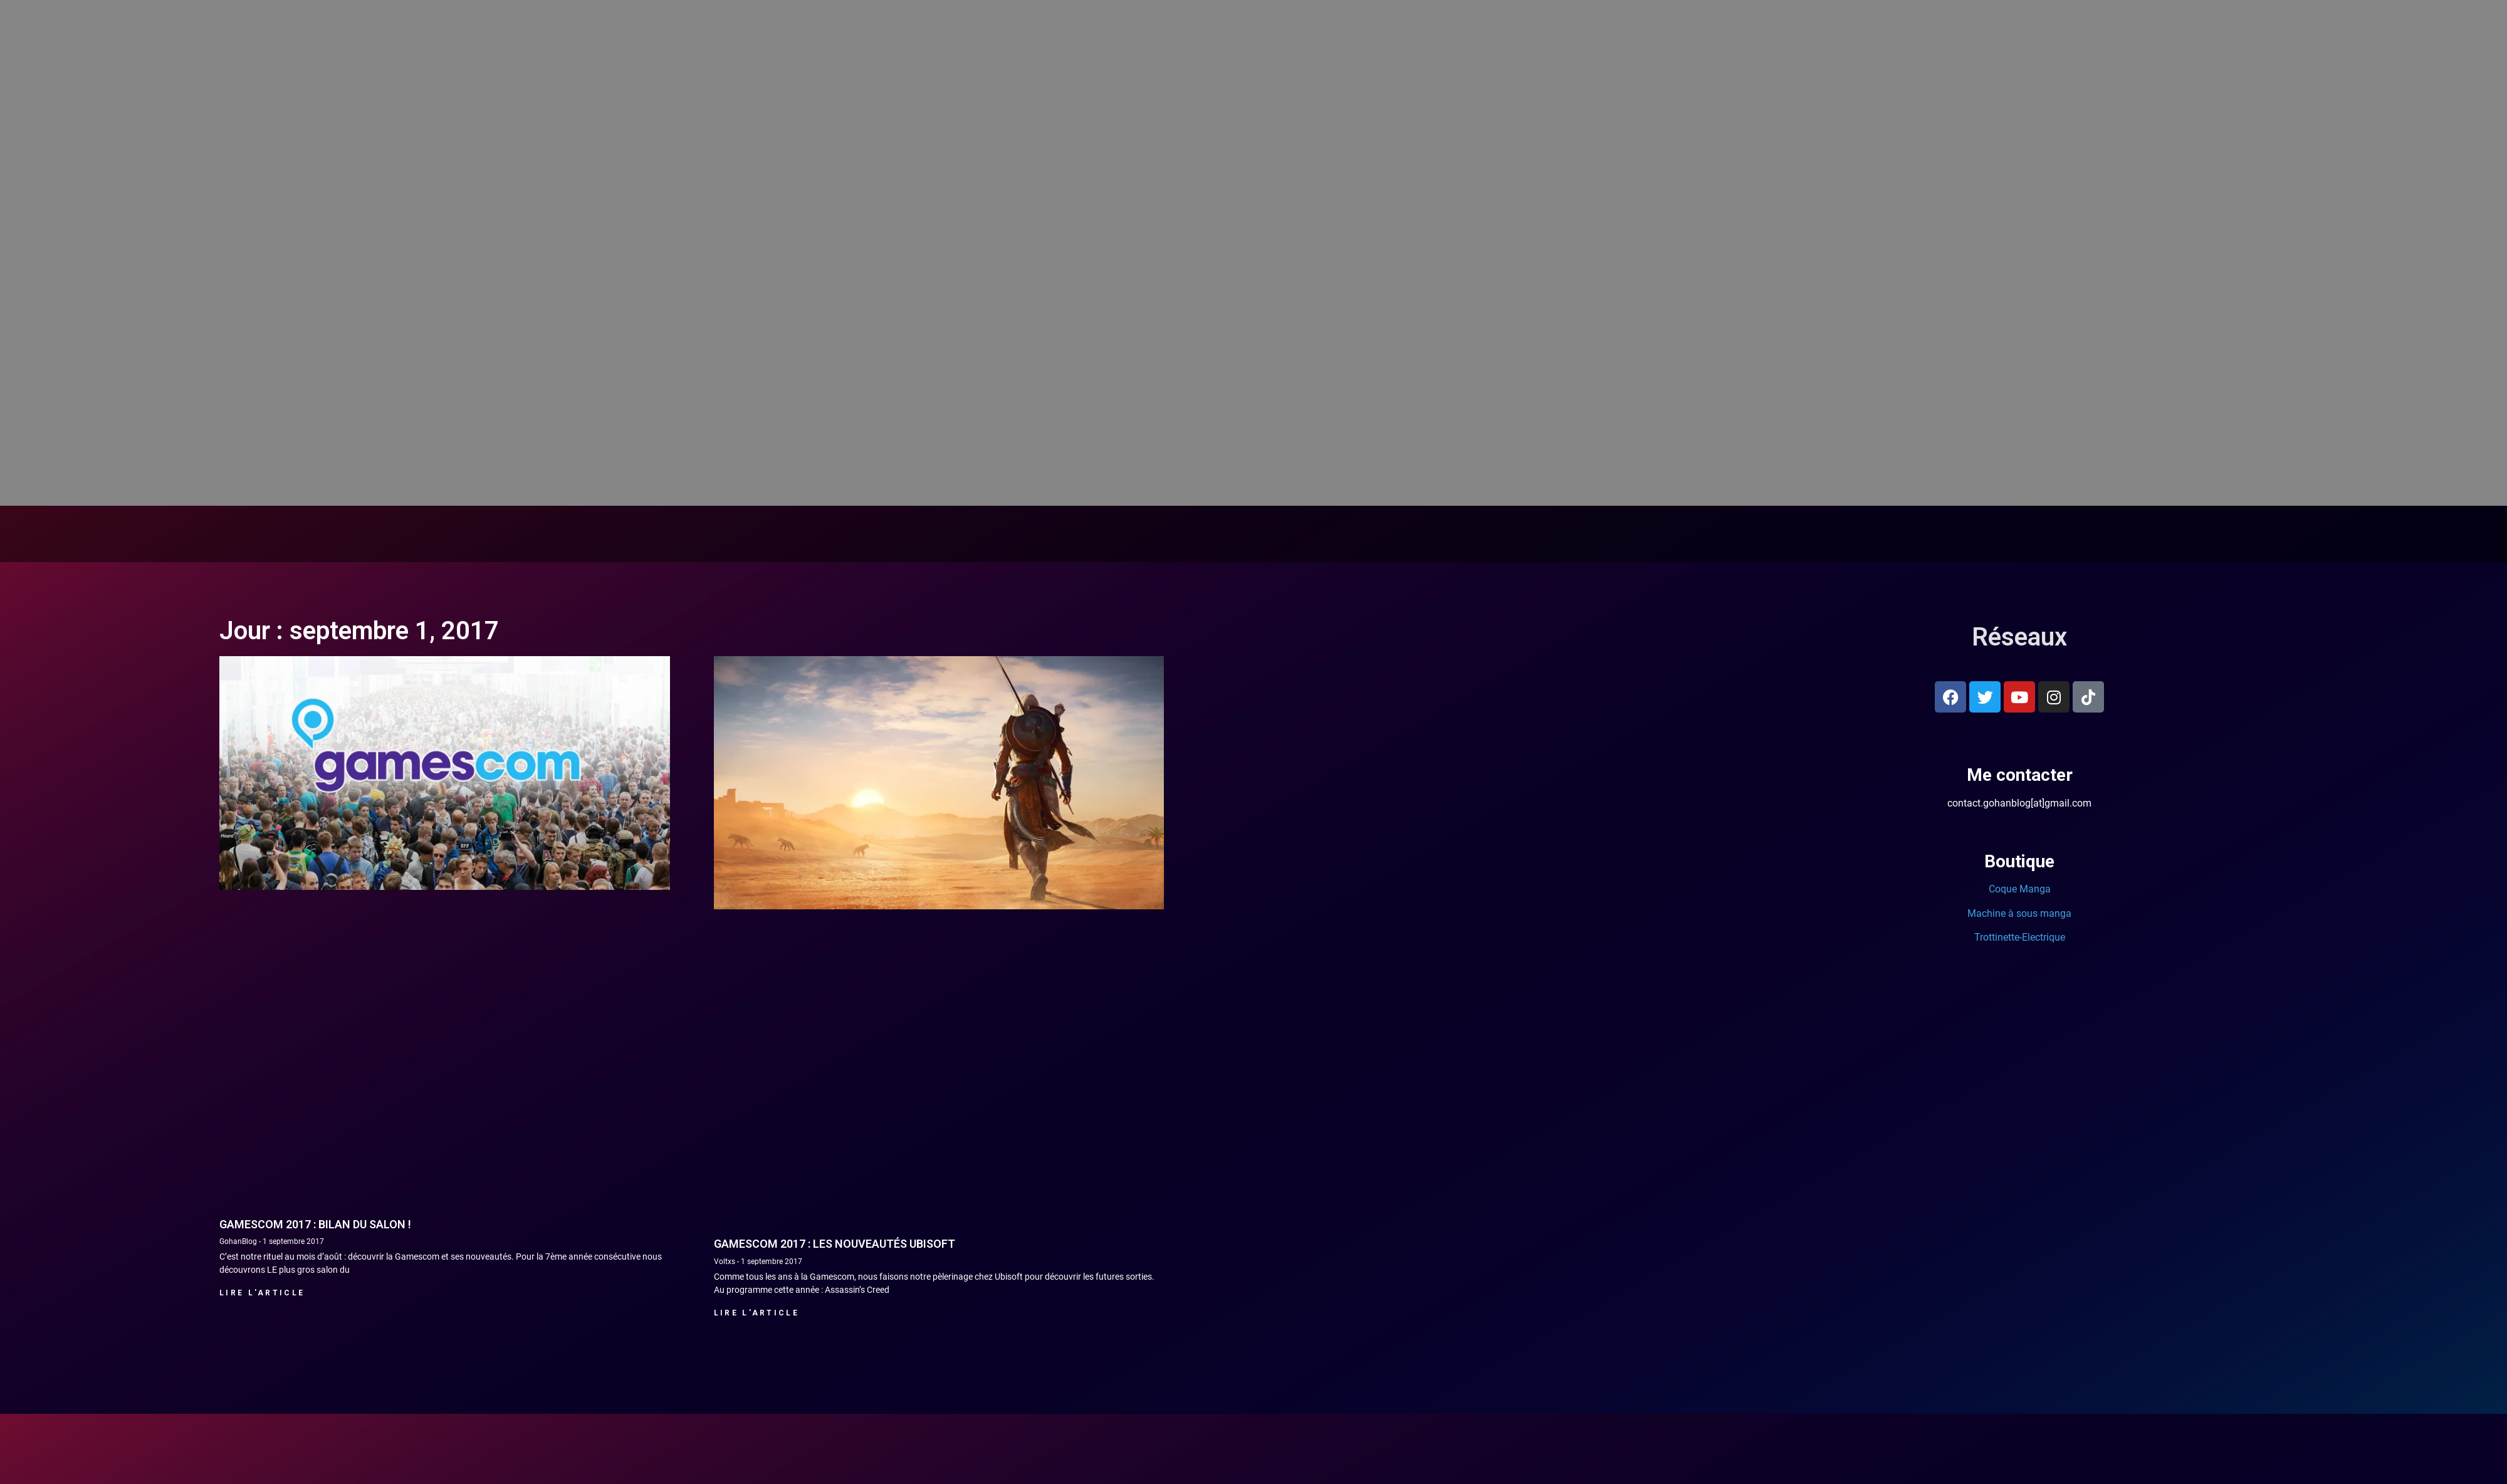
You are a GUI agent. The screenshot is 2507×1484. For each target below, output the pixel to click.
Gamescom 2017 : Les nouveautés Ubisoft (834, 1243)
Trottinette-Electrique (2019, 937)
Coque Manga (2020, 889)
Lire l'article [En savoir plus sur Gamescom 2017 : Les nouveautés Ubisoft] (756, 1313)
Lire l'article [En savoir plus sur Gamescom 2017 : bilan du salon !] (262, 1292)
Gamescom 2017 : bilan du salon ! (315, 1224)
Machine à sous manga (2019, 913)
